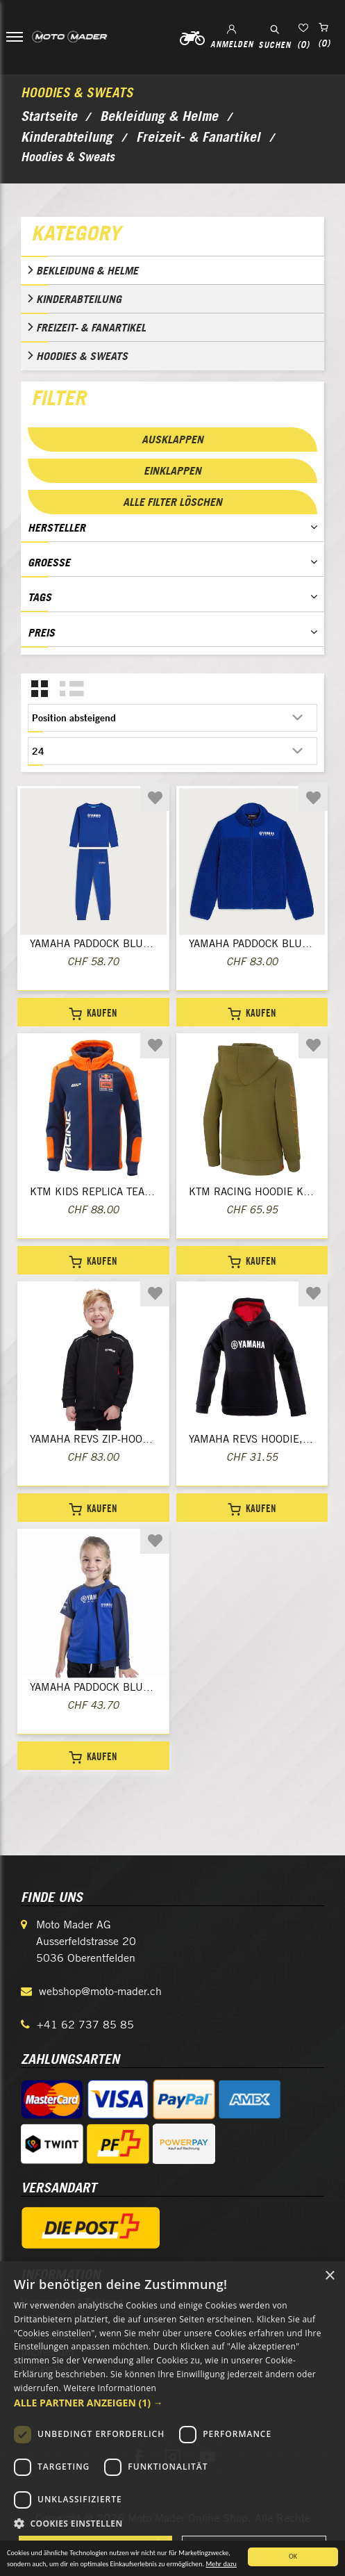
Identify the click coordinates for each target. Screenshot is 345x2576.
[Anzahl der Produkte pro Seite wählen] (172, 751)
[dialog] (172, 2418)
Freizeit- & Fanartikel (91, 327)
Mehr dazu (221, 2565)
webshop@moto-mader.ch (100, 1991)
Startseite (49, 116)
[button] (172, 2402)
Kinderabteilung (78, 298)
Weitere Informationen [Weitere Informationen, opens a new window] (110, 2388)
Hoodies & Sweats (82, 355)
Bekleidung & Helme (87, 270)
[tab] (172, 236)
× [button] (329, 2276)
